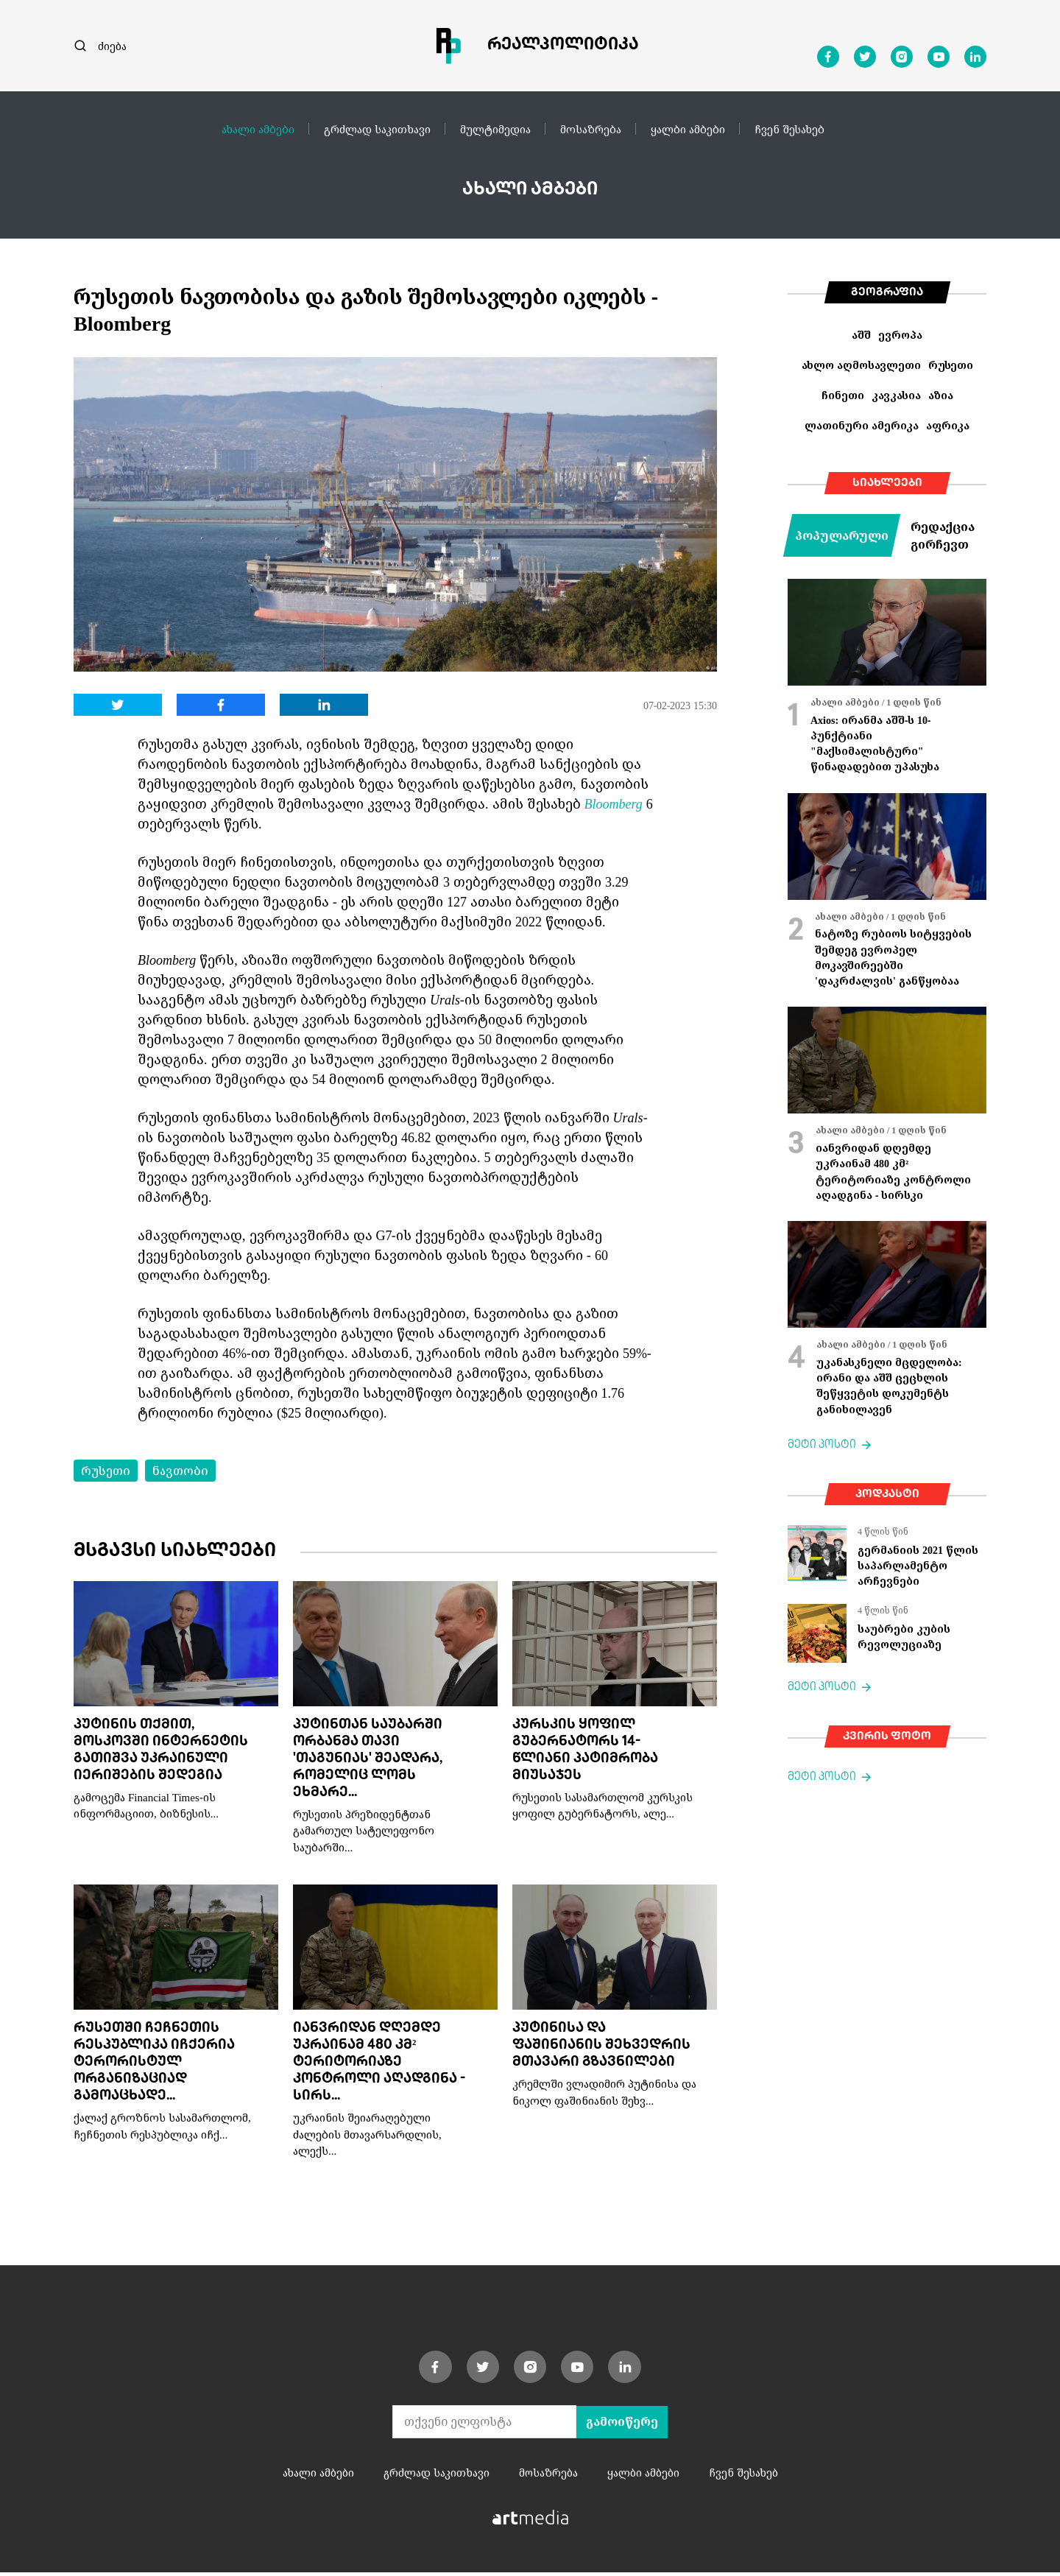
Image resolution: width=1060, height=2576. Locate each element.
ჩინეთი (843, 395)
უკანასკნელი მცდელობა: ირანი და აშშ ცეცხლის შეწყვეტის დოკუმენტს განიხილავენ (889, 1385)
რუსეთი (105, 1471)
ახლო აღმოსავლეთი (861, 365)
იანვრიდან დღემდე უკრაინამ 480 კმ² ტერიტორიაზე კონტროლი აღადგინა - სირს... (379, 2065)
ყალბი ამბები (688, 129)
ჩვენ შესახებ (789, 129)
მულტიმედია (495, 129)
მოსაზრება (590, 129)
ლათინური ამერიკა (862, 425)
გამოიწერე (622, 2425)
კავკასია (896, 395)
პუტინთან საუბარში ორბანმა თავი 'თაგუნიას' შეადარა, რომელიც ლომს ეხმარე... (367, 1760)
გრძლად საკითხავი (377, 129)
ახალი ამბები (258, 129)
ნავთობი (180, 1471)
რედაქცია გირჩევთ (943, 535)
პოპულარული (841, 535)
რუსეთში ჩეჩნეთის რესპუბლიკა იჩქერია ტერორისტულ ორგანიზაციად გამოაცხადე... (154, 2065)
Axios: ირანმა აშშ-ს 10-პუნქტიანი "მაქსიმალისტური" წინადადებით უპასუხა (874, 743)
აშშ (861, 335)
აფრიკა (947, 425)
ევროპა (900, 335)
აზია (940, 395)
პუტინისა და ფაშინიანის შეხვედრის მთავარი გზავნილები (601, 2048)
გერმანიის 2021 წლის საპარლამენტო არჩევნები (918, 1565)
